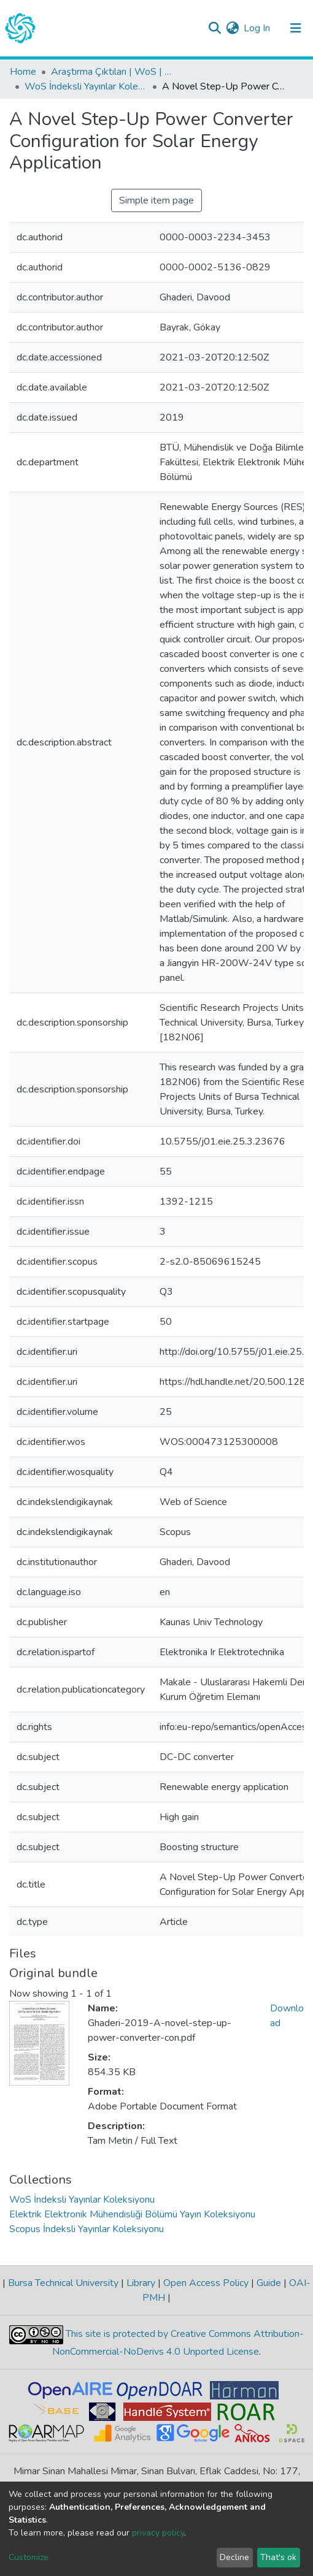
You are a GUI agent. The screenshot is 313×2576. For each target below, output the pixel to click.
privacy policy (158, 2533)
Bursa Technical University (63, 2283)
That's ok (278, 2557)
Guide (269, 2283)
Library (141, 2283)
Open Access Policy (206, 2283)
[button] (232, 28)
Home (23, 71)
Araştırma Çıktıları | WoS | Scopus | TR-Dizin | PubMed (112, 71)
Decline (234, 2557)
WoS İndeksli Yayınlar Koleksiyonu (86, 86)
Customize (28, 2557)
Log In (257, 28)
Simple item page (156, 200)
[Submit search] (214, 28)
